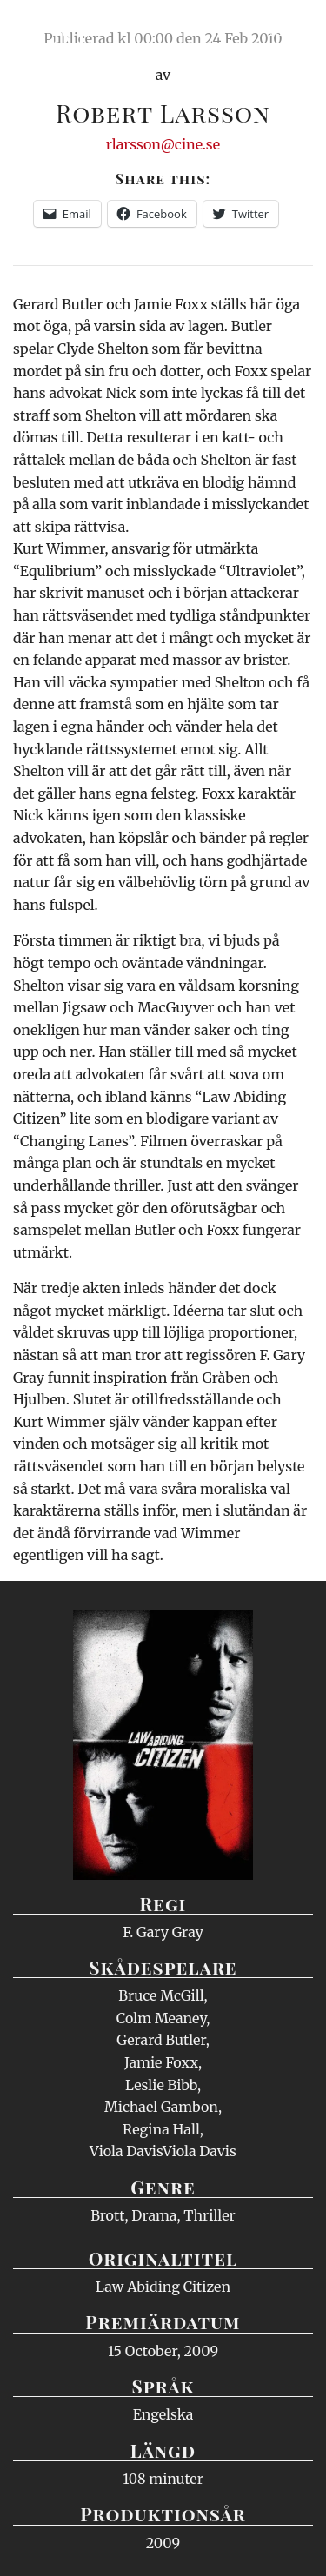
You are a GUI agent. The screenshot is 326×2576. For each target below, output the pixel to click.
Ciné (55, 30)
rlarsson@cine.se (163, 144)
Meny (290, 30)
